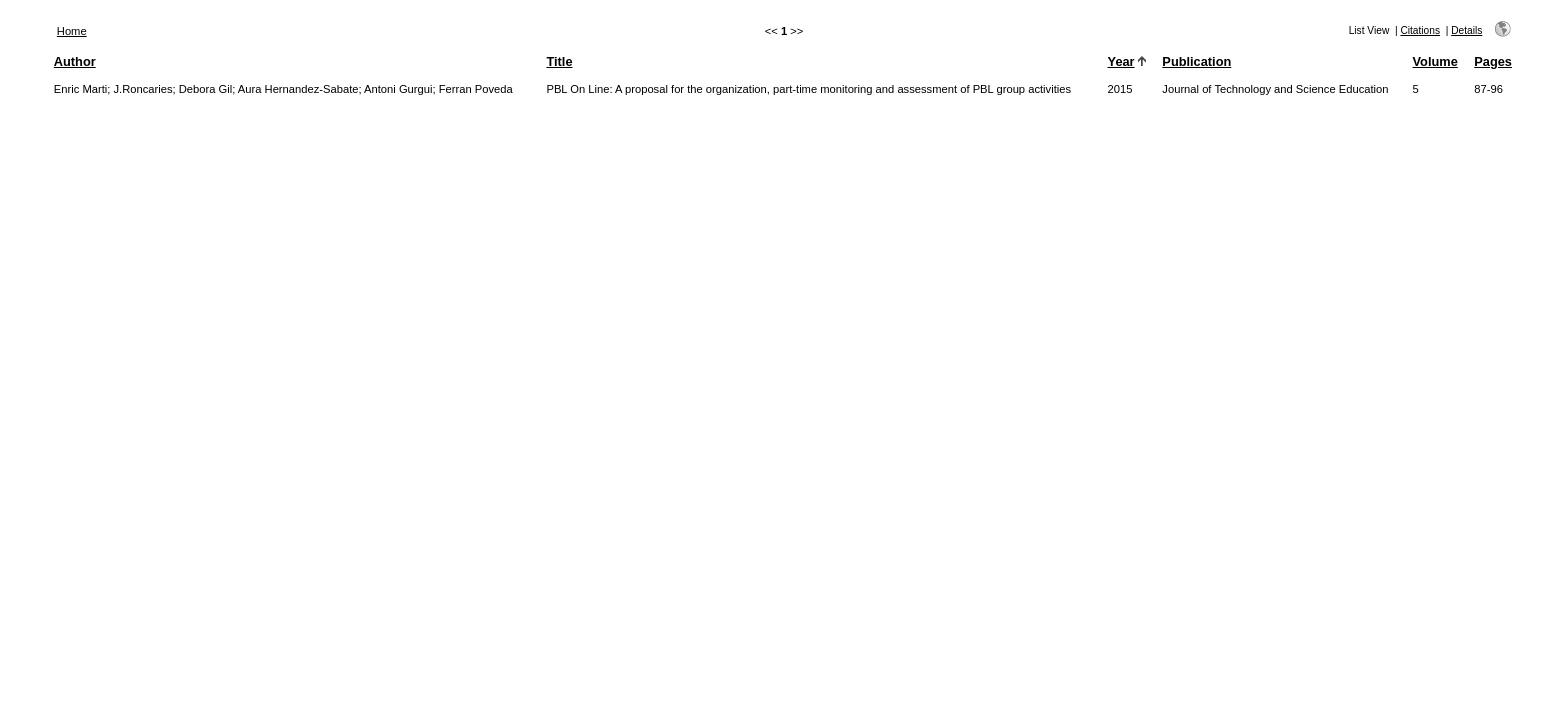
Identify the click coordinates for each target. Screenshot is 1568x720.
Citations (1420, 30)
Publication (1196, 61)
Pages (1493, 61)
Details (1466, 30)
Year (1121, 61)
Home (72, 31)
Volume (1435, 61)
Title (559, 61)
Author (75, 61)
